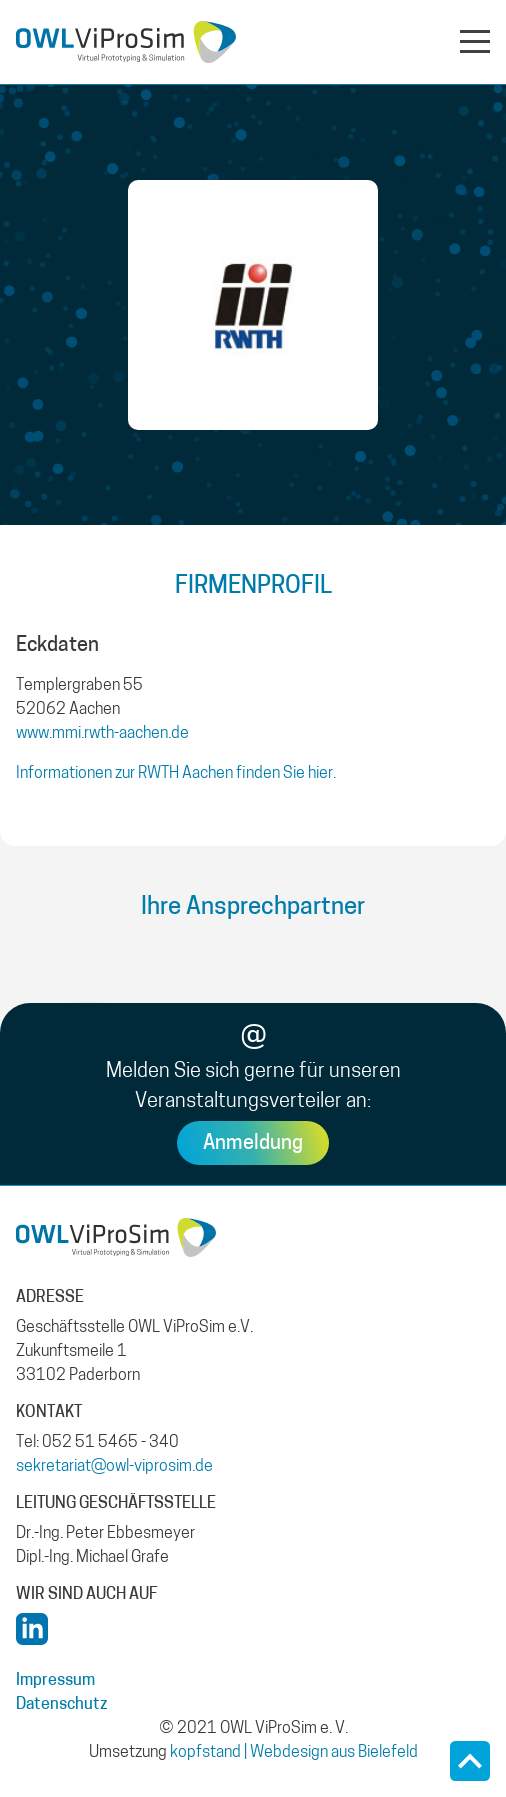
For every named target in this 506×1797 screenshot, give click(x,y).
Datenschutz (62, 1705)
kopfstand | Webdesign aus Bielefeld (294, 1753)
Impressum (55, 1681)
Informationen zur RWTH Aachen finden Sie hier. (176, 774)
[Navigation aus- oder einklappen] (475, 40)
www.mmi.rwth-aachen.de (102, 734)
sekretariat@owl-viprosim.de (114, 1467)
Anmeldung (253, 1144)
